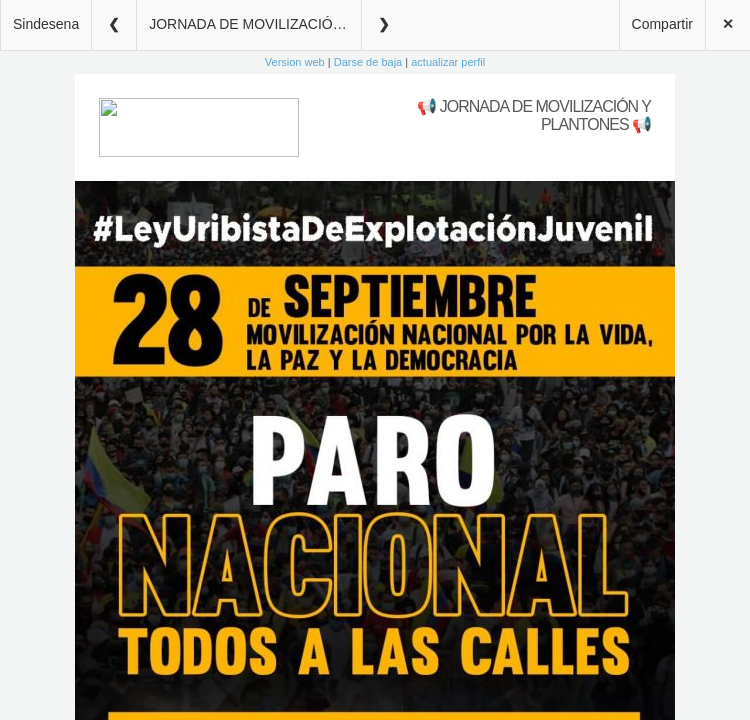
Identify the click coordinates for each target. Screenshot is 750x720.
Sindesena (46, 24)
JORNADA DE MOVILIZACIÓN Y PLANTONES (255, 24)
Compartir (662, 24)
